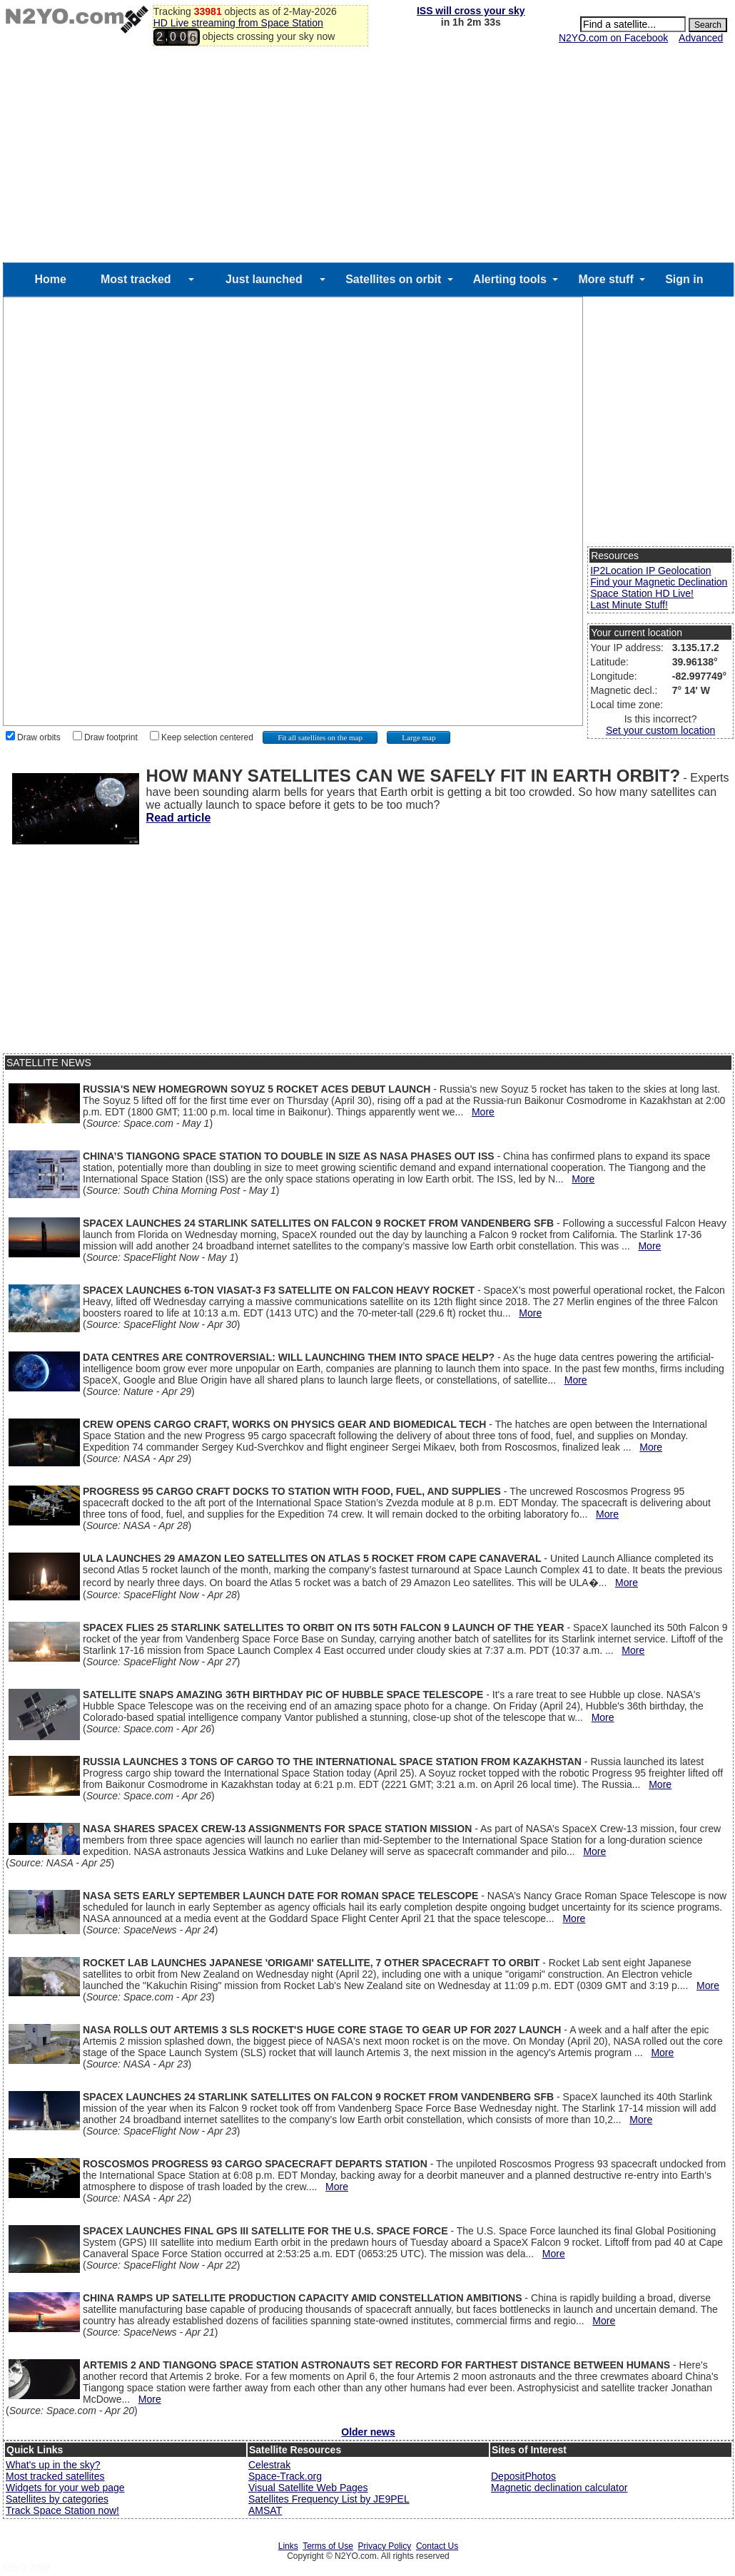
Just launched (264, 279)
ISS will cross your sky (471, 10)
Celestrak (269, 2464)
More (483, 1112)
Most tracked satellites (55, 2476)
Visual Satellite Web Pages (308, 2487)
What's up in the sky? (53, 2464)
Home (50, 279)
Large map (418, 737)
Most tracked (136, 279)
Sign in (684, 279)
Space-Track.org (285, 2476)
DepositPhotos (523, 2476)
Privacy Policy (385, 2546)
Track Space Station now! (62, 2510)
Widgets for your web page (65, 2487)
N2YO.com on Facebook (613, 38)
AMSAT (265, 2510)
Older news (368, 2432)
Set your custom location (660, 730)
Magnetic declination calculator (559, 2487)
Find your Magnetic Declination (658, 582)
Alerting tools (510, 279)
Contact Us (437, 2546)
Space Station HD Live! (642, 593)
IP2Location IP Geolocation (650, 570)
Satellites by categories (57, 2499)
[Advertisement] (368, 155)
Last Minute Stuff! (629, 604)
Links (288, 2546)
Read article (178, 818)
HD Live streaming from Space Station (238, 23)
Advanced (701, 38)
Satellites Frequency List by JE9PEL (329, 2499)
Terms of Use (328, 2546)
